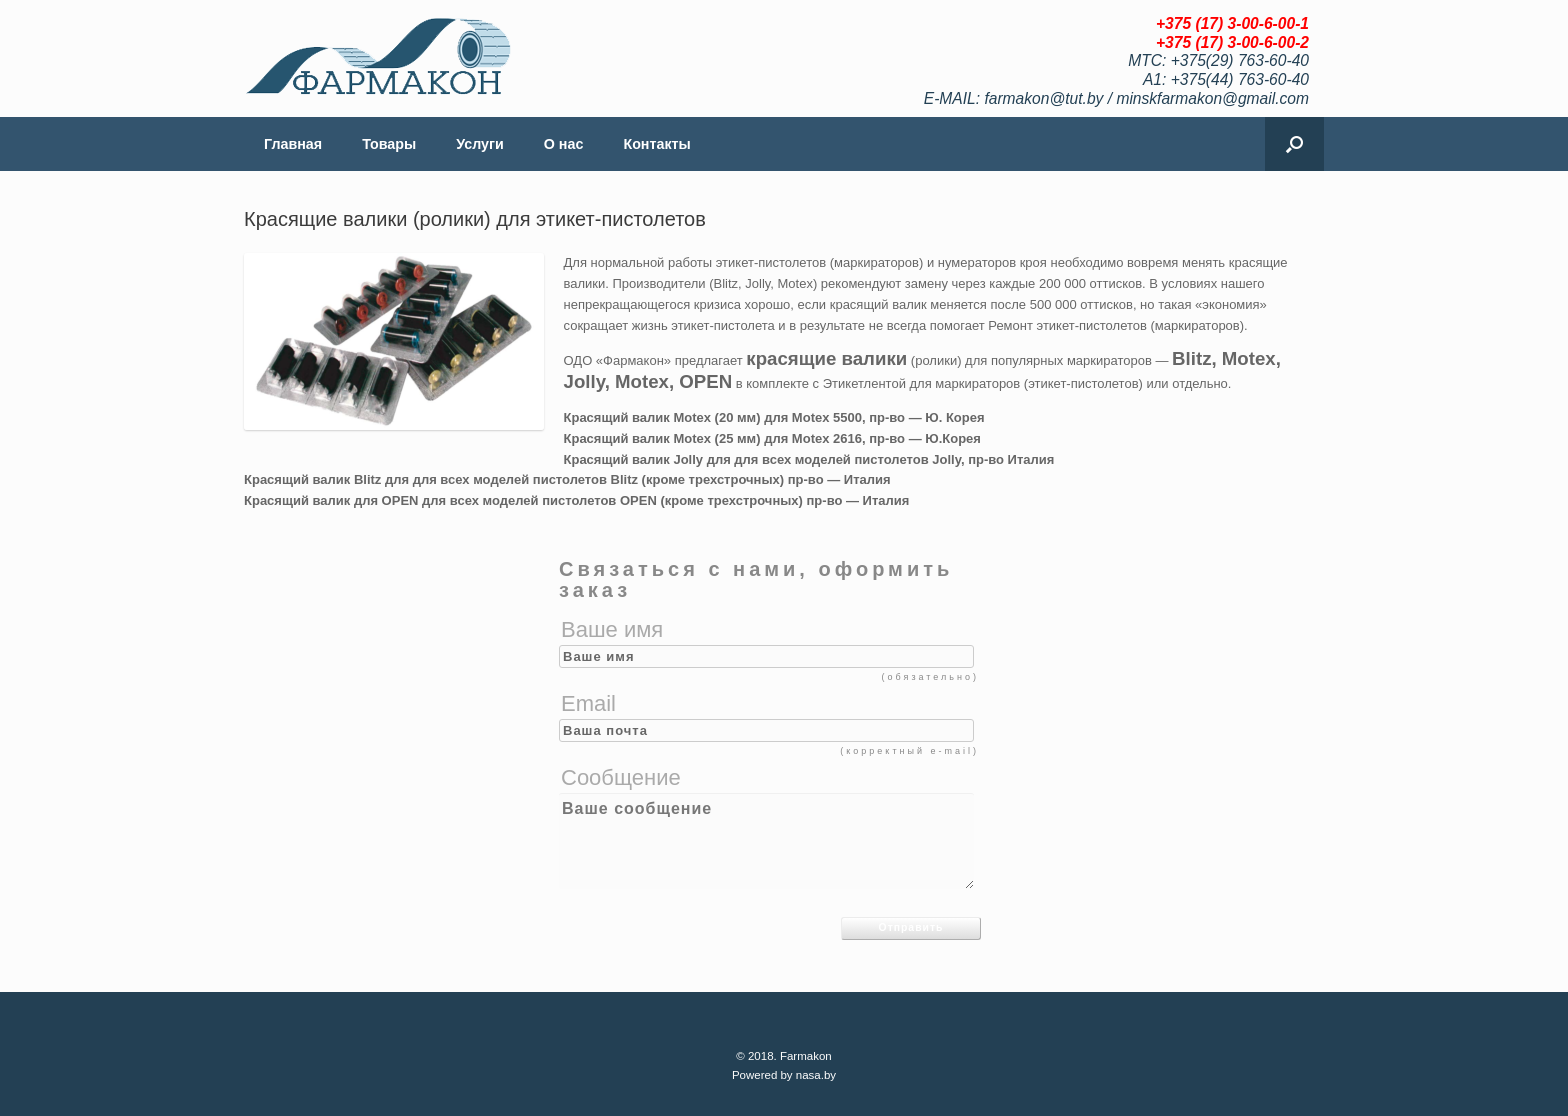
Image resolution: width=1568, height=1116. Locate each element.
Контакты (656, 144)
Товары (389, 144)
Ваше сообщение (766, 841)
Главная (293, 144)
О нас (564, 144)
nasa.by (816, 1075)
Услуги (480, 144)
